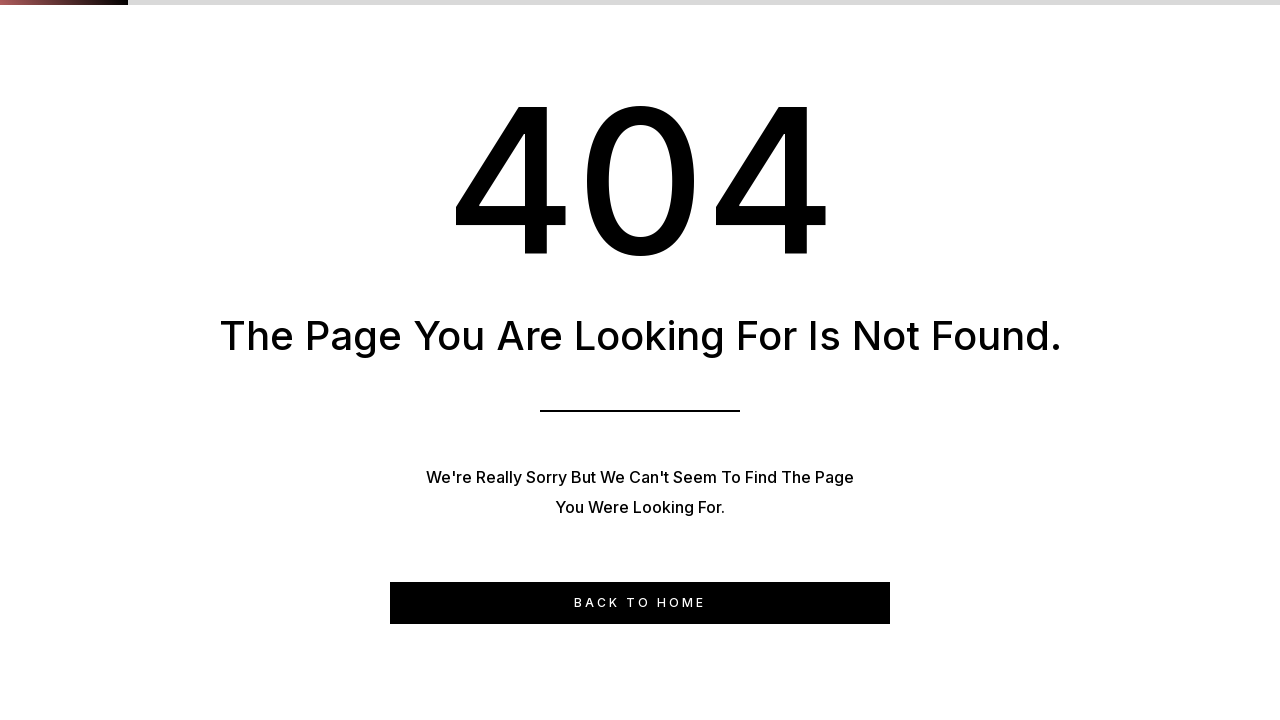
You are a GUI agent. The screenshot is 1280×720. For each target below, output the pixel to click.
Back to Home (640, 602)
